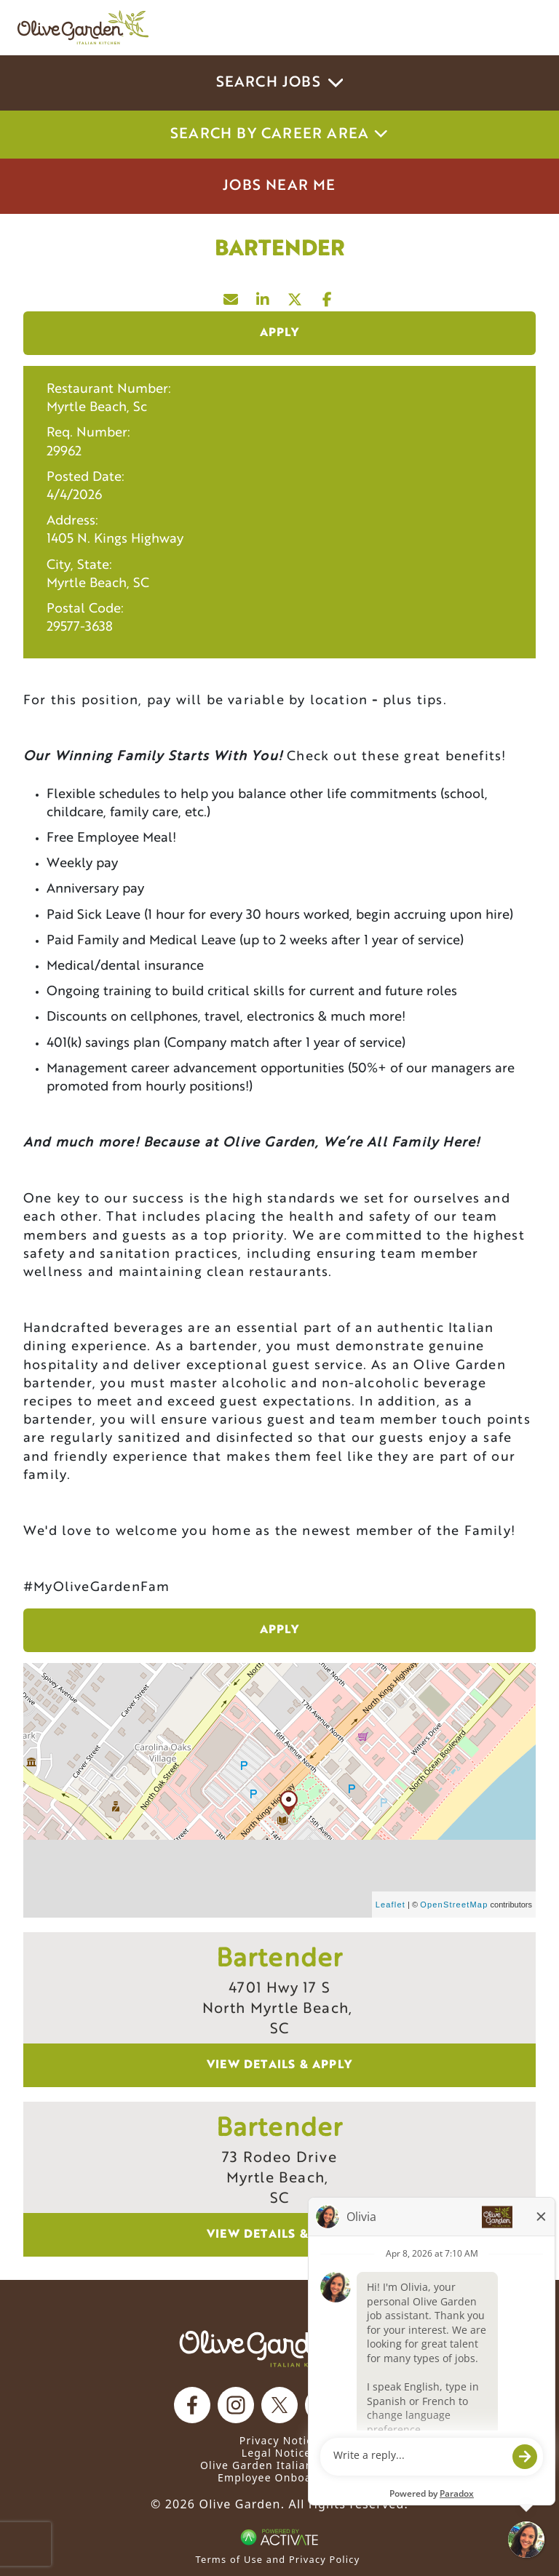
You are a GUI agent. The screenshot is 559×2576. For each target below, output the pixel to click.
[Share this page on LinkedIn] (263, 296)
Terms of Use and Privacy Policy (278, 2559)
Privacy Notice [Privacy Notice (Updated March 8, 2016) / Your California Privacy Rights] (279, 2440)
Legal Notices (279, 2453)
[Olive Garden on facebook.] (192, 2405)
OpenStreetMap (454, 1904)
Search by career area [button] (279, 134)
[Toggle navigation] (521, 27)
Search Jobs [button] (280, 82)
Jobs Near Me (279, 186)
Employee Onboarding (279, 2477)
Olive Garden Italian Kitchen (279, 2465)
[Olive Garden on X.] (279, 2405)
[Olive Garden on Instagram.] (236, 2405)
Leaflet (390, 1904)
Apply (280, 333)
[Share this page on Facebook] (327, 296)
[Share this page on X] (295, 296)
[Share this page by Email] (231, 296)
